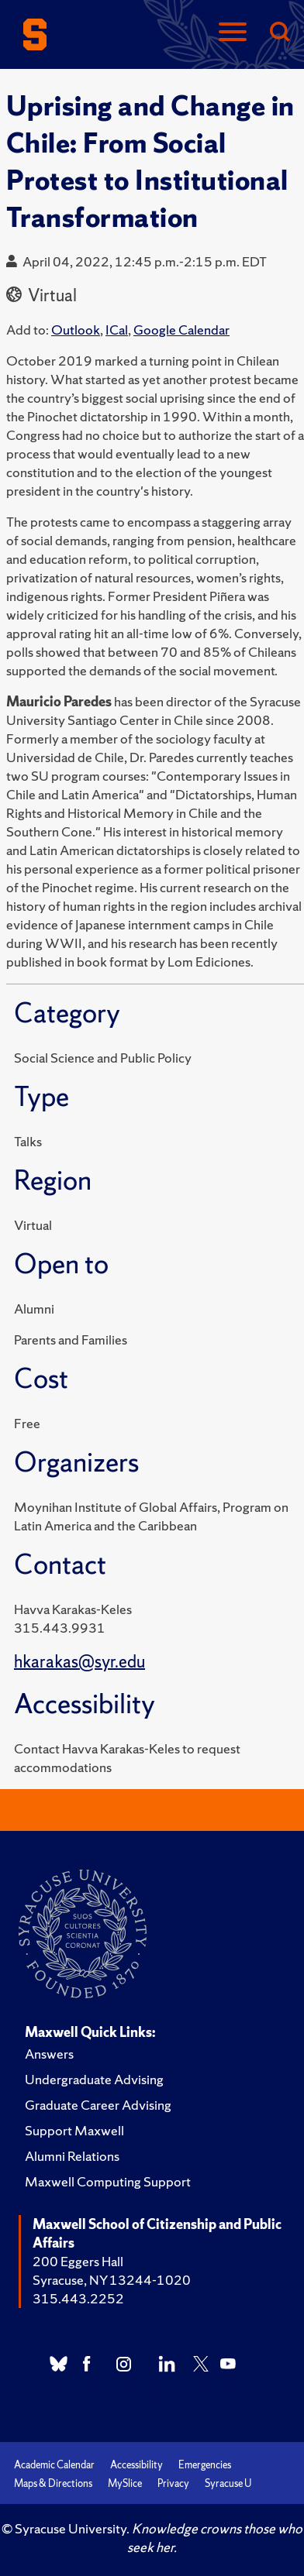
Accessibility (136, 2464)
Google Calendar (181, 329)
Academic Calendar (54, 2464)
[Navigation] (232, 33)
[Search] (279, 33)
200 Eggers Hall (78, 2261)
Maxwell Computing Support (108, 2181)
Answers (49, 2054)
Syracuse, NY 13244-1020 (112, 2280)
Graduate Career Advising (98, 2105)
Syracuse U (228, 2483)
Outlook (75, 329)
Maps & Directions (53, 2483)
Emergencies (204, 2464)
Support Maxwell (74, 2130)
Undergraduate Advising (94, 2079)
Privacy (173, 2483)
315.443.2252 (78, 2298)
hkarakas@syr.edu (79, 1661)
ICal (116, 329)
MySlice (125, 2483)
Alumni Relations (72, 2156)
